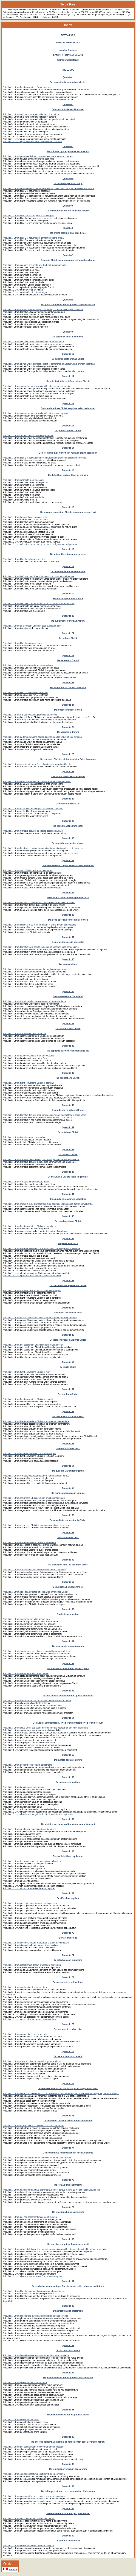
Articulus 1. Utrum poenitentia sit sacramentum (25, 2382)
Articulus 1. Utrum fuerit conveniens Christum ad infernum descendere (36, 1421)
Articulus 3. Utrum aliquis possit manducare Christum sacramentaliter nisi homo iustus (43, 2254)
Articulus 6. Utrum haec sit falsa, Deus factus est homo (28, 529)
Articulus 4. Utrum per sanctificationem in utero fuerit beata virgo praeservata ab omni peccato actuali (50, 789)
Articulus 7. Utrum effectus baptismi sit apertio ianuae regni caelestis (35, 1920)
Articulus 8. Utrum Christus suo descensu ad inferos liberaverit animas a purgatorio (42, 1438)
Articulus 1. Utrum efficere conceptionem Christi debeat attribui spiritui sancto (39, 902)
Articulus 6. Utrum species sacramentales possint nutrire (29, 2170)
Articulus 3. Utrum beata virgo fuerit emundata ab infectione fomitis (34, 786)
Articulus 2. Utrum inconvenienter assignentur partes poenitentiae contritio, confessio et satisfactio (49, 2548)
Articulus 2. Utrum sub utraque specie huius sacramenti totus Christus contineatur (41, 2128)
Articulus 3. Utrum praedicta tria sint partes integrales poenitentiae (34, 2550)
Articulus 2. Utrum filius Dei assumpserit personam (26, 191)
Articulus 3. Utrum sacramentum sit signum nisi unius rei (29, 1624)
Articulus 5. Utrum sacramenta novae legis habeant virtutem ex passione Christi (40, 1683)
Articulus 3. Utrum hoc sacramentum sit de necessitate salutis (32, 2039)
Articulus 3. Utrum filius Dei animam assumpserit (25, 220)
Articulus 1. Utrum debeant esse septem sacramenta (27, 1765)
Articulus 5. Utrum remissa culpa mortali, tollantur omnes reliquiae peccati (37, 2456)
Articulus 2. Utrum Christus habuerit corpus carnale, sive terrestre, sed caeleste (40, 218)
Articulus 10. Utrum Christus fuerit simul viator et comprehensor (32, 502)
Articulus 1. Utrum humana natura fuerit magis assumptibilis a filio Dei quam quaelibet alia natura (48, 188)
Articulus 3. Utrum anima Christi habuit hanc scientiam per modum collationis (39, 391)
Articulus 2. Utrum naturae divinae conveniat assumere (28, 159)
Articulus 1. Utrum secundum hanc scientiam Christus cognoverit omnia (36, 386)
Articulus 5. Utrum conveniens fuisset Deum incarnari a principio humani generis (40, 97)
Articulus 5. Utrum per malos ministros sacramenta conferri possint (34, 1737)
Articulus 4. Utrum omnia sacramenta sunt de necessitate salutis (33, 1772)
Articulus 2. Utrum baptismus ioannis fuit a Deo (25, 1058)
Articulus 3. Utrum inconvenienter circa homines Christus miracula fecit (36, 1209)
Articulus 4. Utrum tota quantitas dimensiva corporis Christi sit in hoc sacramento (40, 2133)
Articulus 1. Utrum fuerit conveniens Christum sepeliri (28, 1399)
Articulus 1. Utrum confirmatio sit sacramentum (25, 1987)
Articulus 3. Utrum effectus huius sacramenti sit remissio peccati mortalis (37, 2222)
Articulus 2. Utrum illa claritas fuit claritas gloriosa (26, 1228)
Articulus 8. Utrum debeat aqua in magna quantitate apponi (30, 2078)
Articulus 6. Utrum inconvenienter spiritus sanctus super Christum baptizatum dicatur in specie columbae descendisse (58, 1095)
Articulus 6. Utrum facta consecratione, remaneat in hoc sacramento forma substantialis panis (47, 2106)
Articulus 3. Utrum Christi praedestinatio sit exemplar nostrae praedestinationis (39, 719)
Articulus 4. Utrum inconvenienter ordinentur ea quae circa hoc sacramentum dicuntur (43, 2363)
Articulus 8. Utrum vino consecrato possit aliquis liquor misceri (32, 2175)
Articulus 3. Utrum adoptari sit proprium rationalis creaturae (30, 697)
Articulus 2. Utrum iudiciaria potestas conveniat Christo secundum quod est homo (41, 1594)
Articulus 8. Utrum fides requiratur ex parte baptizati (27, 1878)
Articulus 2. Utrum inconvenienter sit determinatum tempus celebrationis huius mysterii (43, 2358)
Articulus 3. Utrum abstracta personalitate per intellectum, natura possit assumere (41, 161)
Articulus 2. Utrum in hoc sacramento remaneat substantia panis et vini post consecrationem (46, 2096)
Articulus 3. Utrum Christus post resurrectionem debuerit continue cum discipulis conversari (45, 1503)
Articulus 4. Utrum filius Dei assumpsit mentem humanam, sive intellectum (37, 223)
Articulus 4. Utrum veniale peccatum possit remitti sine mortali (32, 2481)
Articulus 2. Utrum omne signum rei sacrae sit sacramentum (31, 1621)
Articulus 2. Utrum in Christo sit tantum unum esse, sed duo (31, 561)
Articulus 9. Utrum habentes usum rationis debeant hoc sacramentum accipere (39, 2269)
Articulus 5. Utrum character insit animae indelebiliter (27, 1710)
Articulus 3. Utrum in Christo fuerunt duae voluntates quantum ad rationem (38, 581)
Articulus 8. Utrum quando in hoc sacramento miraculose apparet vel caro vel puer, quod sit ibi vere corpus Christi (56, 2143)
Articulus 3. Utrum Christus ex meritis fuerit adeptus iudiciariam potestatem (38, 1597)
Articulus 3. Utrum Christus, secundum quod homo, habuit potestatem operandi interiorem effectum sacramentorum (57, 1733)
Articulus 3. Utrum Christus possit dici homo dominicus (28, 522)
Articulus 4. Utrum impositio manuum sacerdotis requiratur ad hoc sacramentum (40, 2390)
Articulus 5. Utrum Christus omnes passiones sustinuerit (29, 1258)
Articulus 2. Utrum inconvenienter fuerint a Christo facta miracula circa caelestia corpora (44, 1206)
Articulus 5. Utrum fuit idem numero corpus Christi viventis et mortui (34, 1382)
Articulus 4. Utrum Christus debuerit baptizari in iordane (29, 1090)
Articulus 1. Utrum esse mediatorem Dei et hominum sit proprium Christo (37, 764)
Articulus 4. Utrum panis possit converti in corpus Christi (29, 2101)
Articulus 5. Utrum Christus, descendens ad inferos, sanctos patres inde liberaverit (41, 1431)
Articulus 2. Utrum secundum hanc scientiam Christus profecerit (33, 416)
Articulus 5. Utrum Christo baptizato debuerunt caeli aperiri (30, 1093)
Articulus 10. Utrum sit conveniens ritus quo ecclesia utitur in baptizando (36, 1809)
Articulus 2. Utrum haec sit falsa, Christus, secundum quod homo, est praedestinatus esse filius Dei (49, 717)
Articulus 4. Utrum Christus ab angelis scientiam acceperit (30, 421)
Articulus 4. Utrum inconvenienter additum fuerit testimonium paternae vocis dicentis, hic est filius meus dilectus (55, 1233)
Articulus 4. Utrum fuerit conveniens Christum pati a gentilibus (32, 1298)
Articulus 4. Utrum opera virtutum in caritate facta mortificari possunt (35, 2526)
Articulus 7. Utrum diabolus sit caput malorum (24, 324)
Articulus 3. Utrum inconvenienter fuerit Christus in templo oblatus (33, 1038)
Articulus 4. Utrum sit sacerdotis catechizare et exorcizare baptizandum (36, 1972)
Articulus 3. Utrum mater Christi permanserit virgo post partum (32, 813)
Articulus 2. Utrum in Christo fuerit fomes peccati (25, 482)
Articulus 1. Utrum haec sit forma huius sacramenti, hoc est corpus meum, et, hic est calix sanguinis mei (51, 2190)
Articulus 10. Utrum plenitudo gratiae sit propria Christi (28, 287)
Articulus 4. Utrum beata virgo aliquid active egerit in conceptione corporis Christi (40, 910)
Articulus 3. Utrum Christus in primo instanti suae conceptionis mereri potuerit (39, 952)
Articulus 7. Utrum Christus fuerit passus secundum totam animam (34, 1263)
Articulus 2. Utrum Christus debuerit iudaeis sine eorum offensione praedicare (39, 1162)
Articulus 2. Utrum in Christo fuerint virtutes (23, 267)
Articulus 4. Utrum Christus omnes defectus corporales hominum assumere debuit (41, 465)
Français (12, 2569)
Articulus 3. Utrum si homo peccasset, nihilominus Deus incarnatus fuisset (37, 92)
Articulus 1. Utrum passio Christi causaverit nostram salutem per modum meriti (39, 1317)
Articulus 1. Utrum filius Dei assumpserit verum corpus (28, 215)
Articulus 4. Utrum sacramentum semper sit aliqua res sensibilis (32, 1626)
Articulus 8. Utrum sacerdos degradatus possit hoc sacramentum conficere (38, 2333)
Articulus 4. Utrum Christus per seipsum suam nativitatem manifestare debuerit (40, 1009)
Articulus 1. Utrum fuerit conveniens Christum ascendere (29, 1542)
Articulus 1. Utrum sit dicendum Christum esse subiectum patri (32, 626)
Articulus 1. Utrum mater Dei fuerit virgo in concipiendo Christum (33, 808)
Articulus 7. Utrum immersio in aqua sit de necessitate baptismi (32, 1802)
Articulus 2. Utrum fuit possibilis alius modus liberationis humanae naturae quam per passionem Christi (51, 1251)
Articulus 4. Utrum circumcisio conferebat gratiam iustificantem (32, 1950)
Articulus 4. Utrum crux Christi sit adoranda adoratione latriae (31, 744)
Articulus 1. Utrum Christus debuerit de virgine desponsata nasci (33, 831)
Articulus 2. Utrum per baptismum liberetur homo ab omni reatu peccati (36, 1905)
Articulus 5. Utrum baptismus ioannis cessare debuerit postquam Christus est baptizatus (44, 1065)
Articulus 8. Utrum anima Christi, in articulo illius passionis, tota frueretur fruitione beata (43, 1266)
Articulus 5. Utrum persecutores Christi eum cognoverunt (29, 1300)
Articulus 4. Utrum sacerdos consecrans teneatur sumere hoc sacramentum (38, 2323)
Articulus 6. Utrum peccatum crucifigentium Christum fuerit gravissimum (36, 1303)
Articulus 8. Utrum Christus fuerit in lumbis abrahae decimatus (32, 887)
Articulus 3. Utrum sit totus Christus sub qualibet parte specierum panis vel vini (39, 2130)
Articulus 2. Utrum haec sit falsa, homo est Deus (25, 519)
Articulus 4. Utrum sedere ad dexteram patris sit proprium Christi (33, 1577)
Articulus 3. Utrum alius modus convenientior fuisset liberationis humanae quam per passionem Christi (51, 1253)
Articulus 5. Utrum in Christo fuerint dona (22, 275)
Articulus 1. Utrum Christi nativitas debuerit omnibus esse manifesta (34, 1001)
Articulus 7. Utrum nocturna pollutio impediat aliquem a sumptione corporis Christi (41, 2264)
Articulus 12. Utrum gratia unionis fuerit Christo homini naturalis (32, 141)
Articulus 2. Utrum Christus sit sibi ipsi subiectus (25, 628)
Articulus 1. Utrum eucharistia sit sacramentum (25, 2034)
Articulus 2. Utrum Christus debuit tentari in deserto (27, 1140)
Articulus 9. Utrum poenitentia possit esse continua (26, 2402)
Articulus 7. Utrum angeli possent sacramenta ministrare (29, 1742)
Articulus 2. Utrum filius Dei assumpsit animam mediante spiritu (32, 240)
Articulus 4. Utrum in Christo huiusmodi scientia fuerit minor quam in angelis (38, 393)
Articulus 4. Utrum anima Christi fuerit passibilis (25, 487)
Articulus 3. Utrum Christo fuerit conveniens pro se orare (29, 648)
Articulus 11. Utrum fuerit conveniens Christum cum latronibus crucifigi (36, 1273)
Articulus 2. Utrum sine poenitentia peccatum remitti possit (30, 2449)
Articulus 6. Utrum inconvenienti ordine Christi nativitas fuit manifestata (36, 1014)
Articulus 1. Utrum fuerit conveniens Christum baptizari (28, 1083)
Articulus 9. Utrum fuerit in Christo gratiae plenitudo (27, 285)
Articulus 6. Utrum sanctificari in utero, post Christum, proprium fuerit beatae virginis (42, 794)
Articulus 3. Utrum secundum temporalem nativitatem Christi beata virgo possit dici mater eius (47, 974)
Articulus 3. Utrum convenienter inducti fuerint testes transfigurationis (35, 1231)
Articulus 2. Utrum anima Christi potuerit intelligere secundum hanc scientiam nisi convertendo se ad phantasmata (56, 388)
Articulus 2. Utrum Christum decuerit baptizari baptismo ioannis (32, 1085)
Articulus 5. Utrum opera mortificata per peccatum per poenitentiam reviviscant (39, 2528)
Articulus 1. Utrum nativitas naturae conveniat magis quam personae (35, 969)
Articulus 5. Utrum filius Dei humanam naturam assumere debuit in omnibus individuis (43, 198)
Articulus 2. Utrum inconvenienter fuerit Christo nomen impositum (33, 1036)
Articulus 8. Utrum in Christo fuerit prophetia (23, 282)
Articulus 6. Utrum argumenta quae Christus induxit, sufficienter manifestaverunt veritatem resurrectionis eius (54, 1510)
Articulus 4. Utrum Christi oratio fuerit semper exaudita (28, 650)
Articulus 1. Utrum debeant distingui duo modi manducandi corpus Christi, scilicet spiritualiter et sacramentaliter (55, 2249)
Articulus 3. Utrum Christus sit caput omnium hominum (28, 314)
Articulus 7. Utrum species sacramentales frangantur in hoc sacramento (36, 2172)
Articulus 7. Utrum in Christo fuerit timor (21, 495)
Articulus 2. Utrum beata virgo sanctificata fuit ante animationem (33, 784)
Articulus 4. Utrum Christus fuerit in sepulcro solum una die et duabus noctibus (39, 1406)
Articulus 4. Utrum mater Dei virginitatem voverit (25, 816)
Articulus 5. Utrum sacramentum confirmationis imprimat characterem (35, 2002)
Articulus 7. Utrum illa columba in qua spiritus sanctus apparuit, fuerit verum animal (42, 1098)
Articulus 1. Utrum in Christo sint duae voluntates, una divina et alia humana (38, 576)
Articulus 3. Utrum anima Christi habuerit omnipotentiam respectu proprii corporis (41, 440)
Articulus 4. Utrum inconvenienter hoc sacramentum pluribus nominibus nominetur (41, 2041)
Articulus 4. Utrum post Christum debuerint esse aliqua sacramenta (34, 1658)
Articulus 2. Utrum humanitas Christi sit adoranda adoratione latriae (34, 739)
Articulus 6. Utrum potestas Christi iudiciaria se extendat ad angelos (34, 1604)
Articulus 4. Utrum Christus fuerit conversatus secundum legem (32, 1122)
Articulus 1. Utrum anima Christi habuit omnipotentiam (28, 435)
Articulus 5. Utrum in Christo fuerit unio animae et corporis (30, 124)
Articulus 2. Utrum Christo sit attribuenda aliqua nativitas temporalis (34, 972)
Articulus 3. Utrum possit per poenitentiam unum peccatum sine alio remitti (38, 2452)
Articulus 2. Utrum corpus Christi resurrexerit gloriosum (28, 1478)
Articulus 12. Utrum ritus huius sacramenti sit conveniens (29, 2019)
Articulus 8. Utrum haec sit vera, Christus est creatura (28, 534)
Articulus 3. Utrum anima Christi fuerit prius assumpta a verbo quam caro (37, 243)
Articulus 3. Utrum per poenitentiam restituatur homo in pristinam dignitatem (38, 2523)
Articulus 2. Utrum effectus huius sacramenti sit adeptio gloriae (32, 2219)
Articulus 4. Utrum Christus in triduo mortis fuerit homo (28, 1379)
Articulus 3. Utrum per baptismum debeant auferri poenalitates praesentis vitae (40, 1908)
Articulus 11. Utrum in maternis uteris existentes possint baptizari (33, 1886)
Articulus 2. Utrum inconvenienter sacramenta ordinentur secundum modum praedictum (44, 1767)
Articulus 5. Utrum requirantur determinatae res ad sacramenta (32, 1629)
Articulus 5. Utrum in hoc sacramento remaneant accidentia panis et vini (36, 2103)
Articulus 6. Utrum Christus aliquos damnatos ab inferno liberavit (33, 1434)
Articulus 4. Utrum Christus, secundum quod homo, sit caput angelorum (36, 317)
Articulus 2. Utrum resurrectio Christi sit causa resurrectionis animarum (36, 1527)
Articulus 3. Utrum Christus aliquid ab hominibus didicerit (29, 418)
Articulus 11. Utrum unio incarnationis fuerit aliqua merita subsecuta (34, 139)
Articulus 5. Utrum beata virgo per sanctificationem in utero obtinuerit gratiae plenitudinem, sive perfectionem (54, 791)
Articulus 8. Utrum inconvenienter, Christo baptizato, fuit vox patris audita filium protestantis (45, 1100)
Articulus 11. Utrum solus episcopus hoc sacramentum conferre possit (36, 2017)
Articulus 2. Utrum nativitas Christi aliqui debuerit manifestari (31, 1004)
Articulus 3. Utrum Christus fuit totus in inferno (24, 1426)
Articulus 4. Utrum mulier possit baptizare (22, 1836)
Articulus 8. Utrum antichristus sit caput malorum (25, 327)
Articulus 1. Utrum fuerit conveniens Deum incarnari (27, 87)
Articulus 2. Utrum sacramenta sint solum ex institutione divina (32, 1730)
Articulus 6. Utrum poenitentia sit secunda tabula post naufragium (33, 2395)
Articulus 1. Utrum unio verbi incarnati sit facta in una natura (31, 114)
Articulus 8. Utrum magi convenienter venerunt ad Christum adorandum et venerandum (43, 1018)
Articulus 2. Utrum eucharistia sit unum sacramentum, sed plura (32, 2036)
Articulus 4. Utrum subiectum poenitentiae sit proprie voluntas (31, 2427)
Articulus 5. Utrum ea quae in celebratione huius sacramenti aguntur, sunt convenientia (43, 2365)
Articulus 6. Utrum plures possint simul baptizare (25, 1841)
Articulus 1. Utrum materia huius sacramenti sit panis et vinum (32, 2061)
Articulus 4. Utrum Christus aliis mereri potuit (24, 611)
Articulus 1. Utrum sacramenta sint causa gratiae (26, 1673)
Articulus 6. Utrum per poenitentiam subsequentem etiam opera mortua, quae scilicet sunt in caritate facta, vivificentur (58, 2531)
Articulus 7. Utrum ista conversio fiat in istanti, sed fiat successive (33, 2108)
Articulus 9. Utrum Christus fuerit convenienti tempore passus (31, 1268)
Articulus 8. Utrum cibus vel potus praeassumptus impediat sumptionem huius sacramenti (45, 2266)
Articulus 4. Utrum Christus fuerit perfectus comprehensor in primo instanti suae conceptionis (46, 954)
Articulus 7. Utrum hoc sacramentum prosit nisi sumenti (29, 2232)
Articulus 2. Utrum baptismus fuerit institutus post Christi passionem (34, 1789)
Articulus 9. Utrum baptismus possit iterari (22, 1807)
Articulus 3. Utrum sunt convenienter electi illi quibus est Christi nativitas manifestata (42, 1006)
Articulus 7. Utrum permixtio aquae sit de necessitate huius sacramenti (36, 2076)
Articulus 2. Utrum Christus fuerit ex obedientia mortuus (29, 1293)
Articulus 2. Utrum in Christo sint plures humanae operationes (32, 606)
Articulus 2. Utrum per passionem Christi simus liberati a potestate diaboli (37, 1347)
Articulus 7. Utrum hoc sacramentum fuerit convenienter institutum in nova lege (40, 2397)
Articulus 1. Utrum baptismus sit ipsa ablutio (23, 1787)
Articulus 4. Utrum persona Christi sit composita (25, 122)
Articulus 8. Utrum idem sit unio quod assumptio (25, 131)
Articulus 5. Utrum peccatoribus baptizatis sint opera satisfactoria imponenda (39, 1871)
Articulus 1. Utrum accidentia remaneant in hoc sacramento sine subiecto (37, 2157)
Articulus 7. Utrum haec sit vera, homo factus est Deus (28, 532)
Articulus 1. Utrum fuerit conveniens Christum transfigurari (30, 1226)
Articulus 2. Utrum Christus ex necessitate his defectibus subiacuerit (35, 460)
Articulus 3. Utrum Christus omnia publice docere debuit (29, 1164)
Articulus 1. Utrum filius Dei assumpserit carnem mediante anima (33, 238)
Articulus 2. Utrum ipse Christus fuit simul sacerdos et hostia (31, 668)
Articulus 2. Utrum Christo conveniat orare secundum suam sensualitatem (37, 645)
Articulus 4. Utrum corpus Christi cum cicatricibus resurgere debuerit (35, 1483)
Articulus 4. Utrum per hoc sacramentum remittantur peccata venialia (35, 2224)
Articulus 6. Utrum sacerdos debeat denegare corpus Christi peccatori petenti (39, 2261)
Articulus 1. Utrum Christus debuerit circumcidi (24, 1033)
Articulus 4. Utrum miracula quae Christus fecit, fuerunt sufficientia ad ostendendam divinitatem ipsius (50, 1189)
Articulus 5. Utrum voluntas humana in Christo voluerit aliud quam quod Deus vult (41, 586)
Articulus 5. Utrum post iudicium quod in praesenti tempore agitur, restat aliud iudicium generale (47, 1602)
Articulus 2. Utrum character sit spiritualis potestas (26, 1703)
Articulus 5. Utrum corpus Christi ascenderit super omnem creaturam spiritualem (40, 1552)
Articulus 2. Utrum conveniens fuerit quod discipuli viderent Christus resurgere (39, 1500)
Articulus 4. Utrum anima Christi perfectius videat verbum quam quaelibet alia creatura (43, 371)
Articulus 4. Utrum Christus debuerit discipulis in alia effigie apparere (35, 1505)
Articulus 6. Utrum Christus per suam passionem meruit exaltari (32, 1357)
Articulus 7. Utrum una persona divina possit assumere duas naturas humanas (39, 171)
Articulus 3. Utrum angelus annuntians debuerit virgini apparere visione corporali (40, 853)
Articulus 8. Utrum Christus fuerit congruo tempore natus (29, 986)
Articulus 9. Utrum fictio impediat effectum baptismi (26, 1925)
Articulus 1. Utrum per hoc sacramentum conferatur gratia (30, 2217)
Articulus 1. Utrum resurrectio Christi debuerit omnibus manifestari (34, 1498)
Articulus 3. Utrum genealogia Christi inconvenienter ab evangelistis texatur (38, 875)
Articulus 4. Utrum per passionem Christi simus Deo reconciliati (32, 1352)
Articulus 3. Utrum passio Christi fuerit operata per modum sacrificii (34, 1322)
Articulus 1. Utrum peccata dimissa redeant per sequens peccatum (34, 2496)
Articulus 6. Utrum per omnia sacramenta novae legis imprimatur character (38, 1713)
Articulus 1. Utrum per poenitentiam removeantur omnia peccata (33, 2447)
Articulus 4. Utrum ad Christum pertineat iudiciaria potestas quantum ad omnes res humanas (46, 1599)
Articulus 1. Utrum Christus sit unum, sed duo (24, 559)
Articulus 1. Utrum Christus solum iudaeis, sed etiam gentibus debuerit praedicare (41, 1159)
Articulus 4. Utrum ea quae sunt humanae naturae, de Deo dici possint (36, 524)
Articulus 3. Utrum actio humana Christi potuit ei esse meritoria (32, 608)
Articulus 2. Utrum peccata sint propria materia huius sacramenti (33, 2385)
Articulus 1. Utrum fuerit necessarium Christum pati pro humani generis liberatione (41, 1248)
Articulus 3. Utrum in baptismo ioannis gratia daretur (27, 1060)
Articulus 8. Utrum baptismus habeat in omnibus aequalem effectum (34, 1923)
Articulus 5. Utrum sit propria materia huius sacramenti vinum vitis (33, 2071)
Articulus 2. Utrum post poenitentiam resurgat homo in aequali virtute (35, 2521)
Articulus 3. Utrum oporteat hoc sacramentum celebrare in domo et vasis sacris (40, 2360)
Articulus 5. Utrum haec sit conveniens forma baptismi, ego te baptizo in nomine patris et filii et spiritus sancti (54, 1797)
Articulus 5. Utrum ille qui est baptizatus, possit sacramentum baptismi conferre (40, 1839)
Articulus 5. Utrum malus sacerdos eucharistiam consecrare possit (34, 2326)
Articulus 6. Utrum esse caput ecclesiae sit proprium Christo (31, 322)
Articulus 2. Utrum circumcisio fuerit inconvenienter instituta (30, 1945)
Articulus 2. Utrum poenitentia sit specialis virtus (25, 2422)
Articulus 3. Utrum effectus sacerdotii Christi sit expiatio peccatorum (34, 670)
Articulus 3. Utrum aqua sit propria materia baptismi (27, 1792)
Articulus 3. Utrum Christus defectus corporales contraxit (29, 463)
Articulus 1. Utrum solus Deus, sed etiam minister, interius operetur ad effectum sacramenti (45, 1728)
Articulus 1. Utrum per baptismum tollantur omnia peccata (30, 1903)
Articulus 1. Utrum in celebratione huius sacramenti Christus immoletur (36, 2355)
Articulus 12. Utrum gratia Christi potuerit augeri (25, 292)
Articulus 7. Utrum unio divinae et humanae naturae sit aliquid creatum (36, 129)
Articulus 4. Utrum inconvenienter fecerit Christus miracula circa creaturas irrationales (43, 1211)
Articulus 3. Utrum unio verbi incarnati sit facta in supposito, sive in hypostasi (39, 119)
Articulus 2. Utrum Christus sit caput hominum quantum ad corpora (34, 312)
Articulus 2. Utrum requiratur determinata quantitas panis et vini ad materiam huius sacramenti (47, 2064)
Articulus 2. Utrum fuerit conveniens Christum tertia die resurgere (33, 1456)
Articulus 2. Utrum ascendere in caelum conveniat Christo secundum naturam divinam (43, 1545)
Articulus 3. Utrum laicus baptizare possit (22, 1834)
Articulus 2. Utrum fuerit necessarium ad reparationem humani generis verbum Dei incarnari (46, 89)
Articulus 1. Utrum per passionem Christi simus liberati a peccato (33, 1345)
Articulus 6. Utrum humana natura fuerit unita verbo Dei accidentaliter (35, 126)
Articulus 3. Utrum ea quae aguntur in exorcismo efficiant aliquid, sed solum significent (43, 1970)
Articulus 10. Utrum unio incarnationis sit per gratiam (27, 136)
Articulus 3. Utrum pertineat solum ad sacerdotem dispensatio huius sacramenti (40, 2321)
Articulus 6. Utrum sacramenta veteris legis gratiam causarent (32, 1686)
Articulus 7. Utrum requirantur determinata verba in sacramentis (32, 1634)
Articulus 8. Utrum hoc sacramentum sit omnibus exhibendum (32, 2009)
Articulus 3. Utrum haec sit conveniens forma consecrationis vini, (33, 2195)
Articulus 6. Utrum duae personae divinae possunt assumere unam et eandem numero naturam (47, 168)
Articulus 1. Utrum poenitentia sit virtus (21, 2419)
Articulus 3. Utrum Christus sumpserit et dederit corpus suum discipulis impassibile (41, 2296)
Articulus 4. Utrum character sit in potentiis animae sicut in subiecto (34, 1708)
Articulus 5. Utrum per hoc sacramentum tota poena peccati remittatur (35, 2227)
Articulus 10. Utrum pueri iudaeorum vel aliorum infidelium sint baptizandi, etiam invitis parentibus (48, 1883)
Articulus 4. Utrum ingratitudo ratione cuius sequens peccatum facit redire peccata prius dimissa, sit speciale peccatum (58, 2503)
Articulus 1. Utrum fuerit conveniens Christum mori (26, 1372)
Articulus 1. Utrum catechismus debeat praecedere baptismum (32, 1965)
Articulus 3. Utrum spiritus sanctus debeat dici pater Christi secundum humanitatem (42, 907)
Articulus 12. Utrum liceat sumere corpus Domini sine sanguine (32, 2276)
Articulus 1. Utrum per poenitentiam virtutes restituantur (29, 2518)
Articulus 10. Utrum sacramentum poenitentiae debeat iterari (31, 2405)
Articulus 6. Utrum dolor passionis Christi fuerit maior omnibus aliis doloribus (38, 1261)
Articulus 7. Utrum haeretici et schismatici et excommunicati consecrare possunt (40, 2330)
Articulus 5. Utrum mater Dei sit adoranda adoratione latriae (31, 747)
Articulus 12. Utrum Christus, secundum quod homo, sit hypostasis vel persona (40, 544)
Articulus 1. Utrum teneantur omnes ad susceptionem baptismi (32, 1861)
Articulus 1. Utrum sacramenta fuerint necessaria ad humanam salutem (36, 1651)
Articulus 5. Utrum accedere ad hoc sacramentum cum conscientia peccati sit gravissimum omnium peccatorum (55, 2259)
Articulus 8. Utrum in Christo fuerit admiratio (23, 497)
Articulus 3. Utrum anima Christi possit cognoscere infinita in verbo (34, 369)
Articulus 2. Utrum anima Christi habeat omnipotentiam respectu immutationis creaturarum (45, 438)
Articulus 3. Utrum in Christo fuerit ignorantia (23, 485)
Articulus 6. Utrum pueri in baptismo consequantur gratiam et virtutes (35, 1918)
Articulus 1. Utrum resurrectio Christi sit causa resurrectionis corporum (36, 1525)
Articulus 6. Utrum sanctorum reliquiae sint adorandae (28, 749)
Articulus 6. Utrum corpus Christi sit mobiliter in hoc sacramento (32, 2138)
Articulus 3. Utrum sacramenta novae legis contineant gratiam (32, 1678)
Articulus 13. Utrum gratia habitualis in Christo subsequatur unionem (35, 294)
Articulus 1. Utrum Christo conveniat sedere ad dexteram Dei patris (34, 1569)
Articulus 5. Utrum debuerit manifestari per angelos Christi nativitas (34, 1011)
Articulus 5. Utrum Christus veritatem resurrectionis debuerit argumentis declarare (41, 1508)
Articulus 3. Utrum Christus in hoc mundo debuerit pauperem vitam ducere (37, 1120)
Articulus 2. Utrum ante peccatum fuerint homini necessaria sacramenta (36, 1653)
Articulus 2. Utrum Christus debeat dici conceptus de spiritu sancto (34, 905)
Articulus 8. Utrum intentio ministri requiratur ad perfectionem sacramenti (37, 1745)
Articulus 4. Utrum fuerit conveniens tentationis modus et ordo (32, 1144)
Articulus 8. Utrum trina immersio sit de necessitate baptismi (31, 1804)
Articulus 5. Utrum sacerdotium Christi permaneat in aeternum (32, 675)
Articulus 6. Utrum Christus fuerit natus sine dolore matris (29, 981)
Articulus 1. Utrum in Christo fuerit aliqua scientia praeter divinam (33, 341)
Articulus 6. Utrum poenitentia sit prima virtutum (25, 2432)
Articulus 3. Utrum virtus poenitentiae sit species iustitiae (29, 2424)
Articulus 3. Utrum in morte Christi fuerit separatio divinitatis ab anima (35, 1377)
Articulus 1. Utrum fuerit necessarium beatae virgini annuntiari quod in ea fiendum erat (43, 848)
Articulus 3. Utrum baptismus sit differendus (23, 1866)
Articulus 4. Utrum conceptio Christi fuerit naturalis (26, 932)
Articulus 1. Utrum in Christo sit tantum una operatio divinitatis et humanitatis (39, 603)
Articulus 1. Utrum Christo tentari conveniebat (24, 1137)
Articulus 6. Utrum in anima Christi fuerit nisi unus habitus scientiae (34, 398)
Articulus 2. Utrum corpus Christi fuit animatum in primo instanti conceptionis (38, 927)
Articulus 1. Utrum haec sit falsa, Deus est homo (25, 517)
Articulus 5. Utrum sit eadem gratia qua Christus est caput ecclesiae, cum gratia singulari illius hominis (51, 319)
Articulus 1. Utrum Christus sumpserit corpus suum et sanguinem (33, 2291)
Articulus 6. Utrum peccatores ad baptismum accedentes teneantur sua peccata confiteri (44, 1873)
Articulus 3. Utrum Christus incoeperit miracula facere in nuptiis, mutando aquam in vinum (45, 1186)
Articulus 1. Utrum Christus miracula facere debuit (26, 1182)
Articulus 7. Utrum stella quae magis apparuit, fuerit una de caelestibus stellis (39, 1016)
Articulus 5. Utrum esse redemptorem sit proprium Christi (29, 1327)
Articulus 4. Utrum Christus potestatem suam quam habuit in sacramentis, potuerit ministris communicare (52, 1735)
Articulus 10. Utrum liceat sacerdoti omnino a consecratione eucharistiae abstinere (41, 2340)
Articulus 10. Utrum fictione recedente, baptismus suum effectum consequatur (39, 1928)
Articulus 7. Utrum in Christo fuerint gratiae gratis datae (28, 280)
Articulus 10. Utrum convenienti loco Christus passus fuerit (30, 1270)
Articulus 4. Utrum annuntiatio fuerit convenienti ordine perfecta (32, 855)
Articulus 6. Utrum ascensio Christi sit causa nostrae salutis (30, 1555)
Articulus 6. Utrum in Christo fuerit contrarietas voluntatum (30, 589)
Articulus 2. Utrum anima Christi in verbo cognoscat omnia (30, 366)
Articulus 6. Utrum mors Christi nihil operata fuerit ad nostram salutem (35, 1384)
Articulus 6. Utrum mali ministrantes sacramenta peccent (29, 1740)
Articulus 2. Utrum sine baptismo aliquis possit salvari (28, 1863)
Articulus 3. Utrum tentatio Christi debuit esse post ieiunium (30, 1142)
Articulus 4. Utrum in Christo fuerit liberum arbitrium (27, 584)
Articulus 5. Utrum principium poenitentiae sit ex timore (28, 2429)
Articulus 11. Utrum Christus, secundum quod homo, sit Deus (31, 542)
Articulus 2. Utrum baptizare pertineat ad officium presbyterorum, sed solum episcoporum (44, 1831)
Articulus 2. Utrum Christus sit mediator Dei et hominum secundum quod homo (40, 766)
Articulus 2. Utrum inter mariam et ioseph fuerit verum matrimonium (34, 833)
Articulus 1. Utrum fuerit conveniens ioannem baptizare (28, 1056)
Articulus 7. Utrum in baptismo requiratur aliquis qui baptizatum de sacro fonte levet (42, 1844)
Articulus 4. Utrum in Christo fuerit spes (21, 272)
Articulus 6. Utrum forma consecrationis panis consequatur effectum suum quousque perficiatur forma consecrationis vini (59, 2202)
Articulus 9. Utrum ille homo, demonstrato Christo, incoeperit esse (33, 537)
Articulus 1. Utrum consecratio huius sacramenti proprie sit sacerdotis (35, 2316)
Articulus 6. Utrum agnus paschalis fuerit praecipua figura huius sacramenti (38, 2046)
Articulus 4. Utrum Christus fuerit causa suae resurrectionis (30, 1461)
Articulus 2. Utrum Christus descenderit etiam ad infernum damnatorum (36, 1424)
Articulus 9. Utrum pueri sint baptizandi (21, 1881)
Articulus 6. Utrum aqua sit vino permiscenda (24, 2073)
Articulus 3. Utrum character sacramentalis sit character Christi (32, 1705)
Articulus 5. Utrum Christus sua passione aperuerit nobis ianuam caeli (35, 1354)
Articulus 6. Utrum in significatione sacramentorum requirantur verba (35, 1631)
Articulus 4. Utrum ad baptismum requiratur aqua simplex (29, 1794)
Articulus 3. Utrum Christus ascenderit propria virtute (27, 1547)
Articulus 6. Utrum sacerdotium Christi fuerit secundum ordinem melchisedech (39, 677)
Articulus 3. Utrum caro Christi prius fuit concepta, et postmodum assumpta (38, 929)
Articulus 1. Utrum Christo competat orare (22, 643)
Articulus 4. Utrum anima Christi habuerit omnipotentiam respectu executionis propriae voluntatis (48, 443)
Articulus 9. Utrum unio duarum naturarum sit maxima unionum (32, 134)
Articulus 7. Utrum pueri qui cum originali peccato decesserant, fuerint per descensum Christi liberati (50, 1436)
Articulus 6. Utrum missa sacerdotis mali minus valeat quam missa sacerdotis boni (41, 2328)
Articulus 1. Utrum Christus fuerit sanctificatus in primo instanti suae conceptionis (41, 947)
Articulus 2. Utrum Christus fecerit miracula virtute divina (29, 1184)
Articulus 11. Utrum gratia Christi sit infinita (23, 290)
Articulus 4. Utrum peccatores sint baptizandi (24, 1868)
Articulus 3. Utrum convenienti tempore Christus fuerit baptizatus (33, 1088)
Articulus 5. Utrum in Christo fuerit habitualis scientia (27, 396)
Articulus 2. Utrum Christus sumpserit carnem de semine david (32, 873)
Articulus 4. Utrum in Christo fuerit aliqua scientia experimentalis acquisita (37, 349)
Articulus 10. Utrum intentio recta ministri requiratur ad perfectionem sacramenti (40, 1750)
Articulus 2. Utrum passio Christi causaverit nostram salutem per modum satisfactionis (43, 1320)
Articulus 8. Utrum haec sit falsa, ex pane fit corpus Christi (30, 2111)
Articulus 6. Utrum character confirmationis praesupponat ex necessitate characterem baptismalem (49, 2004)
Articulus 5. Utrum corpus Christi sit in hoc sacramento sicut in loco (34, 2135)
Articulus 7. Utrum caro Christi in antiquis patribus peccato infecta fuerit (36, 885)
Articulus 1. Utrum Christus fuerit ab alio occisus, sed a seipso (32, 1290)
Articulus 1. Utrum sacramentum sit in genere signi (26, 1619)
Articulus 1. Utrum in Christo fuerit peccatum (23, 480)
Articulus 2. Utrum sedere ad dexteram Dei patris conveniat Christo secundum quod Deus (45, 1572)
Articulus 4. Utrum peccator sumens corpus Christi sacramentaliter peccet (37, 2256)
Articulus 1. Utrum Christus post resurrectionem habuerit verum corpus (36, 1476)
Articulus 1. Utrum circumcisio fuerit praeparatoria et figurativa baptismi (36, 1943)
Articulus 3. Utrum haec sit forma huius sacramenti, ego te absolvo (34, 2387)
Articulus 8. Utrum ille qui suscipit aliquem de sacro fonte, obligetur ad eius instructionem (44, 1846)
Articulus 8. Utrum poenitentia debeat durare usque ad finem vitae (34, 2400)
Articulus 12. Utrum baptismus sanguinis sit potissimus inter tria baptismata (38, 1814)
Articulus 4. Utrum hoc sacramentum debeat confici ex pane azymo (34, 2069)
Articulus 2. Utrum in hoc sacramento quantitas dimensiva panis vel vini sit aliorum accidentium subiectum (52, 2160)
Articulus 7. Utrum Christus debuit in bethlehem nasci (28, 984)
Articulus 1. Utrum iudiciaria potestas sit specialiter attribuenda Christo (36, 1592)
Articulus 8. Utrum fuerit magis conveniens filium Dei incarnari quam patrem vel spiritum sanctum (48, 173)
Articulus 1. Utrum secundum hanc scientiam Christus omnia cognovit (35, 413)
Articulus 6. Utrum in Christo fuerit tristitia (22, 492)
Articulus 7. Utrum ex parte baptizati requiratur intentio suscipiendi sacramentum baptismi (45, 1876)
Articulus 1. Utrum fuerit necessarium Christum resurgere (29, 1453)
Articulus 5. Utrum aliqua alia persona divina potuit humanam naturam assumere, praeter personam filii (51, 166)
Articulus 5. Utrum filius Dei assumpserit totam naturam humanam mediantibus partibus (44, 248)
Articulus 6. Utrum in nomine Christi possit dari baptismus (29, 1799)
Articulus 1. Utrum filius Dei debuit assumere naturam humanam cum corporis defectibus (44, 458)
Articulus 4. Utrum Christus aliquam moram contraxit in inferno (32, 1429)
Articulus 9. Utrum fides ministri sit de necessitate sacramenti (31, 1747)
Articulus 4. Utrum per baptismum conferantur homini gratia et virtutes (35, 1910)
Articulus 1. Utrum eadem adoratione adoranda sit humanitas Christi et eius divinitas (42, 737)
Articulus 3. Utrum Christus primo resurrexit (23, 1458)
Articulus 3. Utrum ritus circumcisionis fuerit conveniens (29, 1947)
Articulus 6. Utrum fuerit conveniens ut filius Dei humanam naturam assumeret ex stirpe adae (46, 201)
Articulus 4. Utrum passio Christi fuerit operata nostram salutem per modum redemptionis (44, 1325)
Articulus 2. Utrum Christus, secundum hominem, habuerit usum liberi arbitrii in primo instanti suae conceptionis (55, 949)
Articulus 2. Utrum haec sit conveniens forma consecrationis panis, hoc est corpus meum (44, 2192)
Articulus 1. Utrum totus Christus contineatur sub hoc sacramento (33, 2125)
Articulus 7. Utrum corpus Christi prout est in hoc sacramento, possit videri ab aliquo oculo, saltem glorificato (53, 2140)
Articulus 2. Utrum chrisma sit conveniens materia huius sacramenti (34, 1989)
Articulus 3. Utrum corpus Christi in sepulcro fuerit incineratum (32, 1404)
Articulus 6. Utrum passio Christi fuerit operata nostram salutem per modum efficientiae (43, 1330)
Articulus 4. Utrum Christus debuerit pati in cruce (25, 1256)
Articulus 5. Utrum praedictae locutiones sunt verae (27, 2199)
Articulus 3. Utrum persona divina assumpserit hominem (29, 193)
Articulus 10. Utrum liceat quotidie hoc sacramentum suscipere (32, 2271)
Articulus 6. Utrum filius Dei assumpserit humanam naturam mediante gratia (38, 250)
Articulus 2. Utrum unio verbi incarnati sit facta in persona (29, 117)
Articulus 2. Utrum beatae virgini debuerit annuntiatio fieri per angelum (36, 850)
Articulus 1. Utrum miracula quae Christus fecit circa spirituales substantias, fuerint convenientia (48, 1204)
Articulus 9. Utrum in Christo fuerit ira (20, 500)
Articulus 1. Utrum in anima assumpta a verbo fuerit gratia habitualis (34, 265)
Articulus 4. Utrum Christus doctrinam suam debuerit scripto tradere (34, 1167)
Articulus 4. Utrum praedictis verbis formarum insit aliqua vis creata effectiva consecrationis (45, 2197)
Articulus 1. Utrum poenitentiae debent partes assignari (28, 2545)
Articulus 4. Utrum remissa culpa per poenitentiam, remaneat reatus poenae (38, 2454)
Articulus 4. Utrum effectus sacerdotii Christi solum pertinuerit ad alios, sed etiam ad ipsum (45, 673)
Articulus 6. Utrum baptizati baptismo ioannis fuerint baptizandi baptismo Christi (40, 1068)
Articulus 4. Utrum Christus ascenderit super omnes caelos (30, 1550)
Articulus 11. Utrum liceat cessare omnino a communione (29, 2274)
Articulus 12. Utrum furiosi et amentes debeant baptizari (29, 1888)
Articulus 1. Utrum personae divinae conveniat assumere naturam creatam (38, 156)
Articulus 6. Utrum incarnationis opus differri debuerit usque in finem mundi (38, 99)
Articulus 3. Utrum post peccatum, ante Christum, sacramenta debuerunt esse (39, 1656)
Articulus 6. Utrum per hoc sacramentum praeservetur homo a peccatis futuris (39, 2229)
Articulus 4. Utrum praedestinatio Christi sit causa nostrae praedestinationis (38, 722)
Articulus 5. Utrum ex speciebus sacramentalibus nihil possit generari (35, 2167)
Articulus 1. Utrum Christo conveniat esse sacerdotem (28, 665)
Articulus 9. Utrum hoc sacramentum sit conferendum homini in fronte (35, 2012)
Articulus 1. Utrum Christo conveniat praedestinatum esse (30, 715)
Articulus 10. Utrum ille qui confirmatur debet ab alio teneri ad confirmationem (39, 2014)
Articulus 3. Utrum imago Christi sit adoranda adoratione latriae (32, 742)
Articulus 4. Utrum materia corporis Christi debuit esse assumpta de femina (38, 878)
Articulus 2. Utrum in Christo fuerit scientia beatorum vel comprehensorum (37, 344)
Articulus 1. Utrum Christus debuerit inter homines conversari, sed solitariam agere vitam (44, 1115)
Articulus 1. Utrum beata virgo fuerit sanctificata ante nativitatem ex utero (37, 781)
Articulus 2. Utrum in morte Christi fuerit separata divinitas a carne (33, 1374)
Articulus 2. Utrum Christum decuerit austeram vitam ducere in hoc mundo (37, 1117)
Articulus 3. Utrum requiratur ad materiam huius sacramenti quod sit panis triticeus (41, 2066)
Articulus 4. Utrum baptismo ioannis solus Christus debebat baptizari (35, 1063)
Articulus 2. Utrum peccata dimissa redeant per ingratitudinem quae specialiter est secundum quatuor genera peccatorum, (60, 2498)
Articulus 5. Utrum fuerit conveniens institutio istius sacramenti (32, 2044)
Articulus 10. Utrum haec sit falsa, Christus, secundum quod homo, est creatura (40, 539)
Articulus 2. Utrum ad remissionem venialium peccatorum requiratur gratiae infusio (41, 2476)
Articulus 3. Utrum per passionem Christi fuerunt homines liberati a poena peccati (41, 1350)
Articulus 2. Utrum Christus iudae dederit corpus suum (28, 2293)
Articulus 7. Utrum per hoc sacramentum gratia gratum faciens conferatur (37, 2007)
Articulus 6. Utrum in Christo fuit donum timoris (24, 277)
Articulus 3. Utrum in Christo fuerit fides (21, 270)
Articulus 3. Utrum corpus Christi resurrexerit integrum (28, 1480)
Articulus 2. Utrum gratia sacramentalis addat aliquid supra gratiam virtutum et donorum (44, 1676)
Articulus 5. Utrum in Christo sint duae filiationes (25, 979)
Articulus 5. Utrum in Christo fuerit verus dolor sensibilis (29, 490)
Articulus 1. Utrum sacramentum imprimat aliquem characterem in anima (37, 1700)
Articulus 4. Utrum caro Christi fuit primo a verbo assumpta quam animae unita (39, 245)
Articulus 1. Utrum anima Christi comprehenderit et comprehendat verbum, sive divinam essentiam (49, 364)
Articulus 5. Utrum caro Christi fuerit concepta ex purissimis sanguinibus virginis (40, 880)
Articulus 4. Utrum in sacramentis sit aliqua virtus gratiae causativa (34, 1681)
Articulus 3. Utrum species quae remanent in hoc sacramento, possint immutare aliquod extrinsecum (50, 2162)
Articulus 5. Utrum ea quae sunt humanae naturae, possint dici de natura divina (40, 527)
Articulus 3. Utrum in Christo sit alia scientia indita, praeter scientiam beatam (38, 346)
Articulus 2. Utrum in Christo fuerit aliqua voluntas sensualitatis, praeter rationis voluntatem (45, 579)
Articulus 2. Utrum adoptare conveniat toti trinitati (26, 695)
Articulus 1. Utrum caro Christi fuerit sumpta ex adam (27, 870)
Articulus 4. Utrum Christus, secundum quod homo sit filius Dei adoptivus (37, 700)
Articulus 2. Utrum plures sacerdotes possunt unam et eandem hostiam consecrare (42, 2318)
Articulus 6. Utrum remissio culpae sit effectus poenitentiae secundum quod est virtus (43, 2459)
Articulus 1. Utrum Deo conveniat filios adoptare (25, 692)
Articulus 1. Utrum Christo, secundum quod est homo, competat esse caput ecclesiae (43, 309)
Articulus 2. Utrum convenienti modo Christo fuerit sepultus (30, 1401)
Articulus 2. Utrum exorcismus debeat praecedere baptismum (31, 1967)
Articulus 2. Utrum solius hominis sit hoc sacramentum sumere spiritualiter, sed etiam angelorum (48, 2251)
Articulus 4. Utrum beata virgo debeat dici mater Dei (27, 976)
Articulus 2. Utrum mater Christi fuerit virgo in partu (26, 811)
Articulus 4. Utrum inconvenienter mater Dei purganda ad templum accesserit (39, 1041)
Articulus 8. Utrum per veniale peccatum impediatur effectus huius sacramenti (39, 2234)
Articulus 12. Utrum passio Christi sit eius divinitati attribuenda (32, 1275)
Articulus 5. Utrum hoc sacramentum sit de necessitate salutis (32, 2392)
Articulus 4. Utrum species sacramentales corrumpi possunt (31, 2165)
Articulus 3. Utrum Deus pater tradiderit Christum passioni (30, 1295)
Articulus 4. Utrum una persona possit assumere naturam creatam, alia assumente (41, 164)
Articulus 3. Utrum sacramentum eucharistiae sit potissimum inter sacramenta (39, 1770)
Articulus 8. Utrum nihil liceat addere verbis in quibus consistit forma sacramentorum (42, 1636)
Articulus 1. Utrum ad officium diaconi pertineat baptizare (29, 1829)
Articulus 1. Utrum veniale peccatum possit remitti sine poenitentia (34, 2474)
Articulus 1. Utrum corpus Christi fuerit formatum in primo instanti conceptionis (39, 925)
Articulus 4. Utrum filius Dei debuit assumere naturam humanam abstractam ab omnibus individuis (49, 196)
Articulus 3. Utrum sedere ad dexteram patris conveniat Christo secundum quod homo (43, 1574)
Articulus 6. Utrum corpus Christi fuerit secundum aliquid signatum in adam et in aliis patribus (46, 883)
